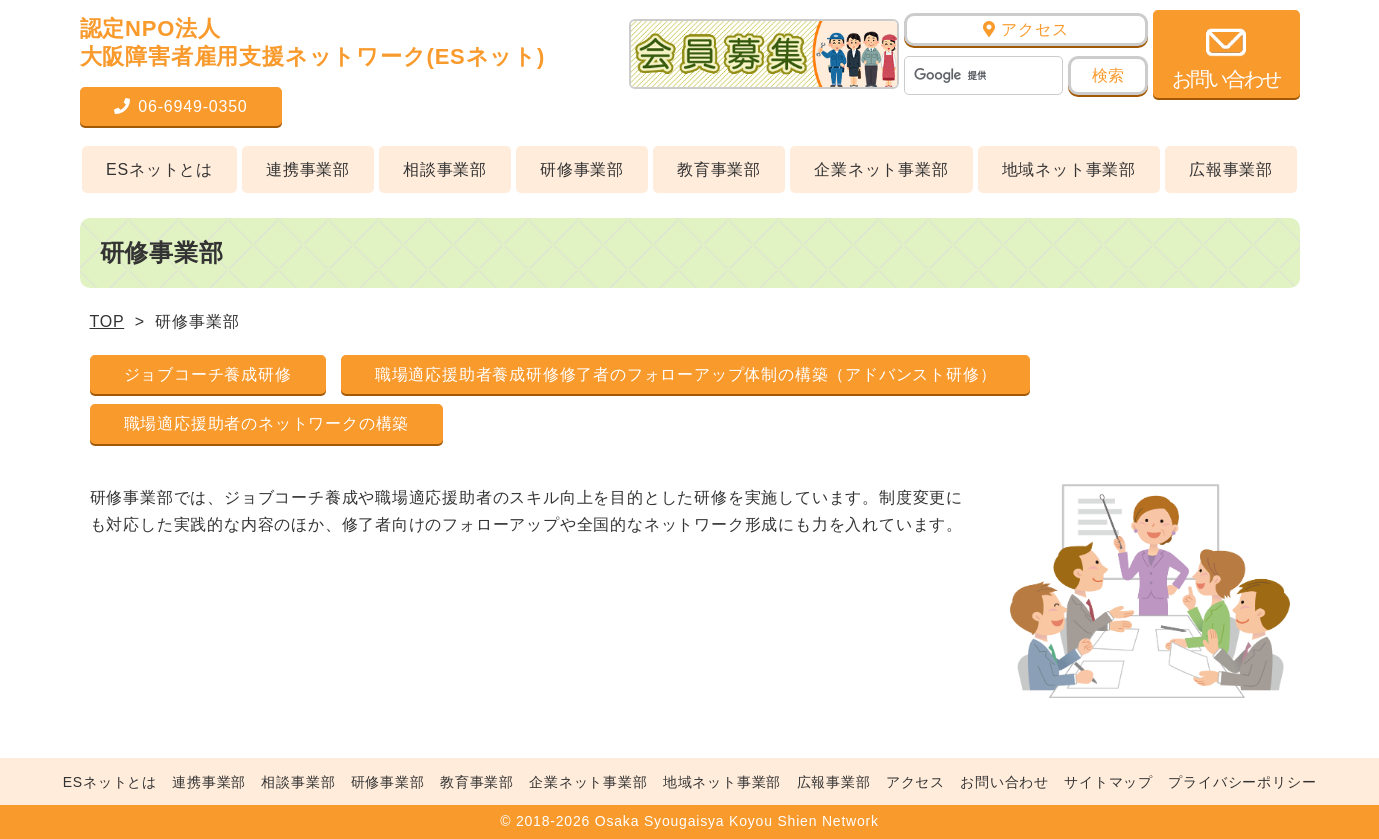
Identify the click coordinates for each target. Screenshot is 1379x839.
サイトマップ (1108, 782)
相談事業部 (445, 169)
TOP (107, 321)
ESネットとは (159, 169)
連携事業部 (308, 169)
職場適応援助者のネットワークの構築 (267, 423)
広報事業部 (1231, 169)
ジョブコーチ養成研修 (208, 374)
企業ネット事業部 (881, 169)
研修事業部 (582, 169)
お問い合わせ (1004, 782)
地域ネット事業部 (1069, 169)
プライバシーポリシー (1242, 782)
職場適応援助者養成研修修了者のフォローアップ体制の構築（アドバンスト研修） (686, 374)
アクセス (1025, 29)
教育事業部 (719, 169)
